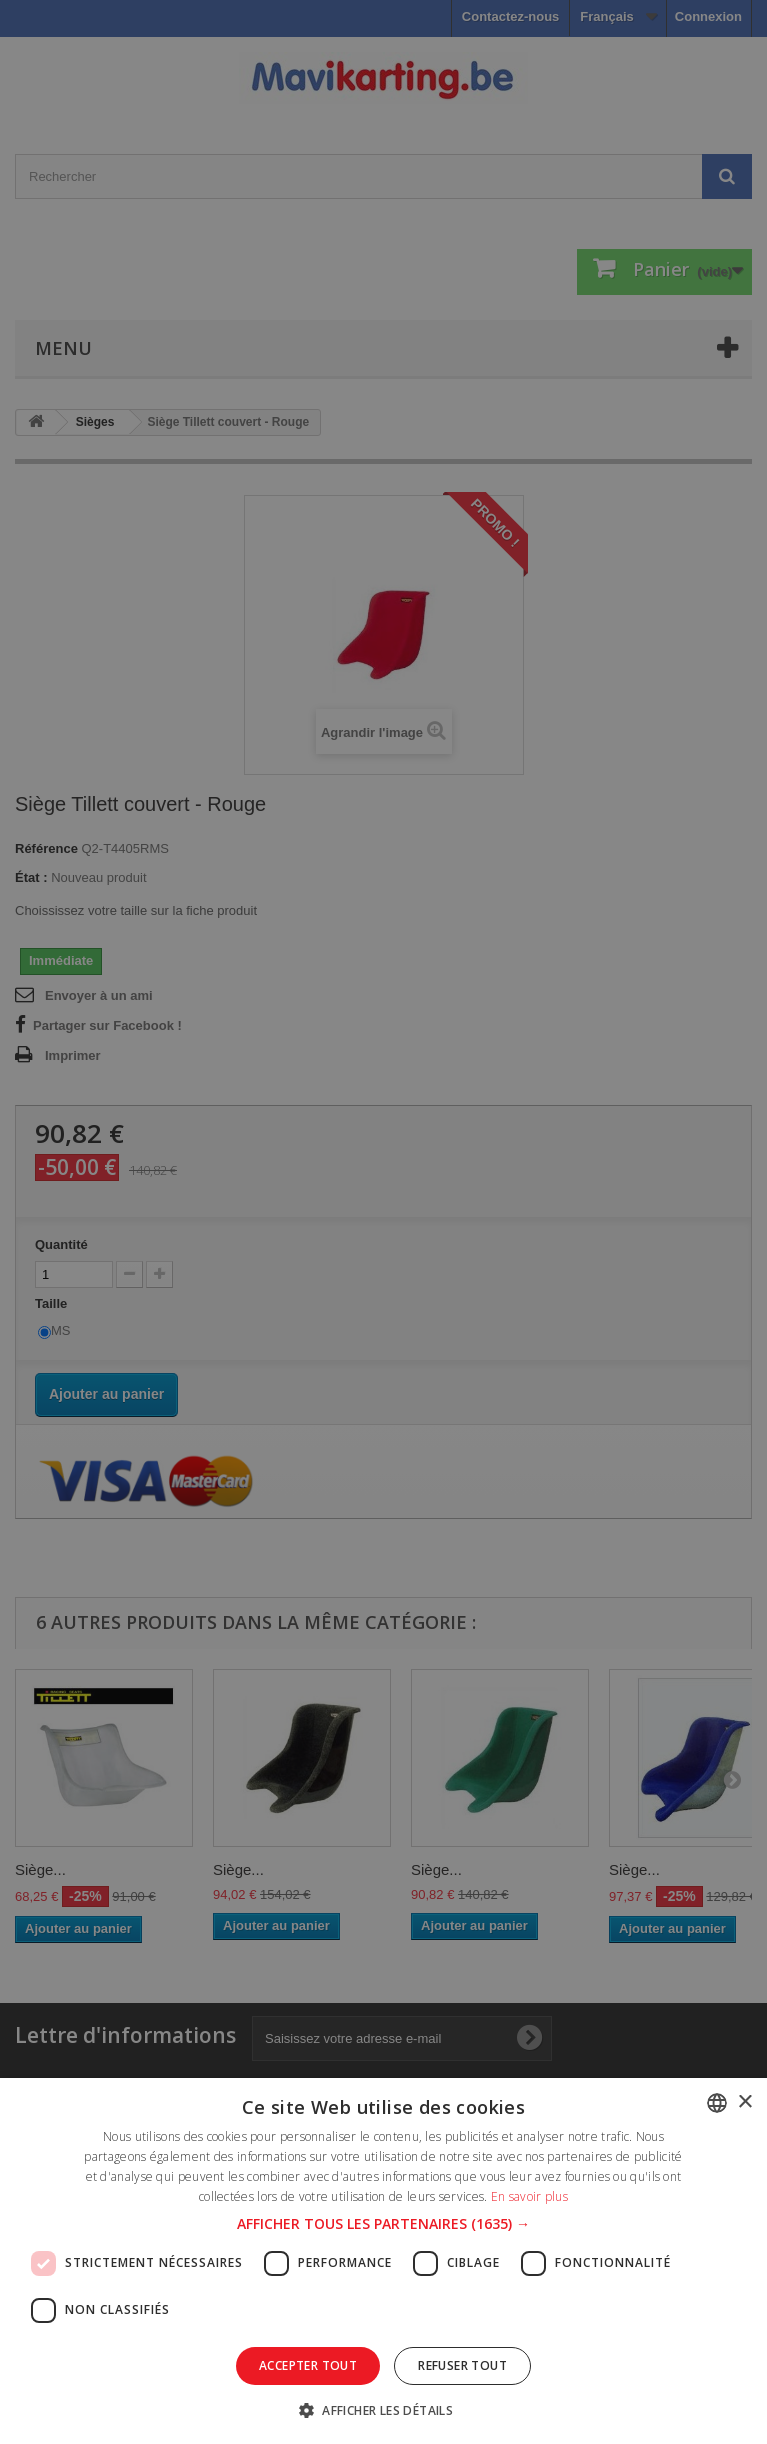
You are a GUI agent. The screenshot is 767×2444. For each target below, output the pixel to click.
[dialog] (383, 1222)
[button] (383, 2224)
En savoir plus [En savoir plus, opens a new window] (529, 2196)
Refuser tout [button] (462, 2365)
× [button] (744, 2102)
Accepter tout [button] (308, 2365)
